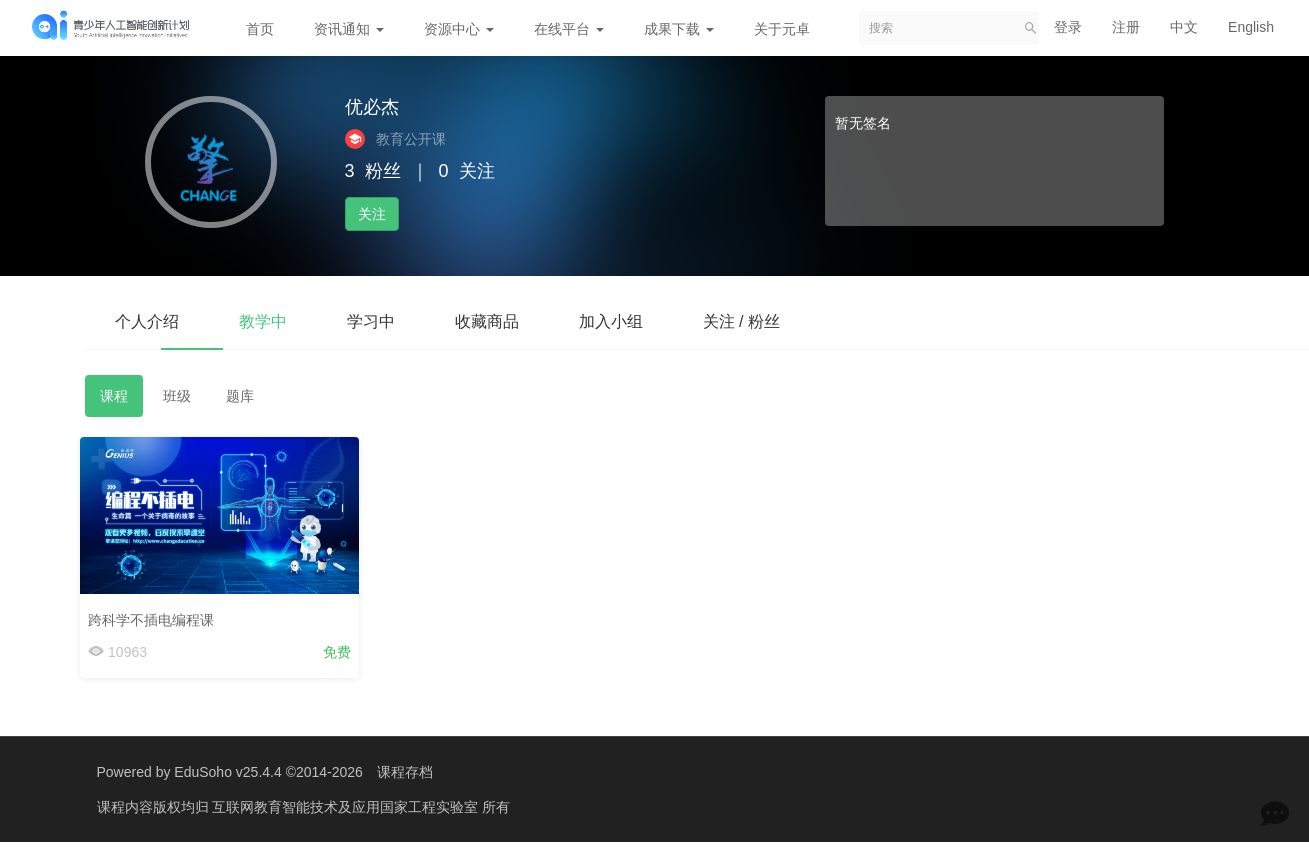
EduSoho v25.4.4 (227, 772)
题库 (240, 396)
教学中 (263, 321)
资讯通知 (349, 29)
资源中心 (459, 29)
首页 (260, 29)
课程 (114, 396)
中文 (1184, 27)
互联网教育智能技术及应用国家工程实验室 (347, 807)
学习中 (371, 321)
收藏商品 (487, 321)
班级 (177, 396)
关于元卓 (782, 29)
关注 (372, 214)
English (1251, 27)
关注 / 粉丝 (741, 321)
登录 (1068, 27)
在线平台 (569, 29)
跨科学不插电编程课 (156, 615)
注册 (1126, 27)
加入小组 (611, 321)
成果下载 (679, 29)
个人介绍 (147, 321)
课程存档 (405, 772)
